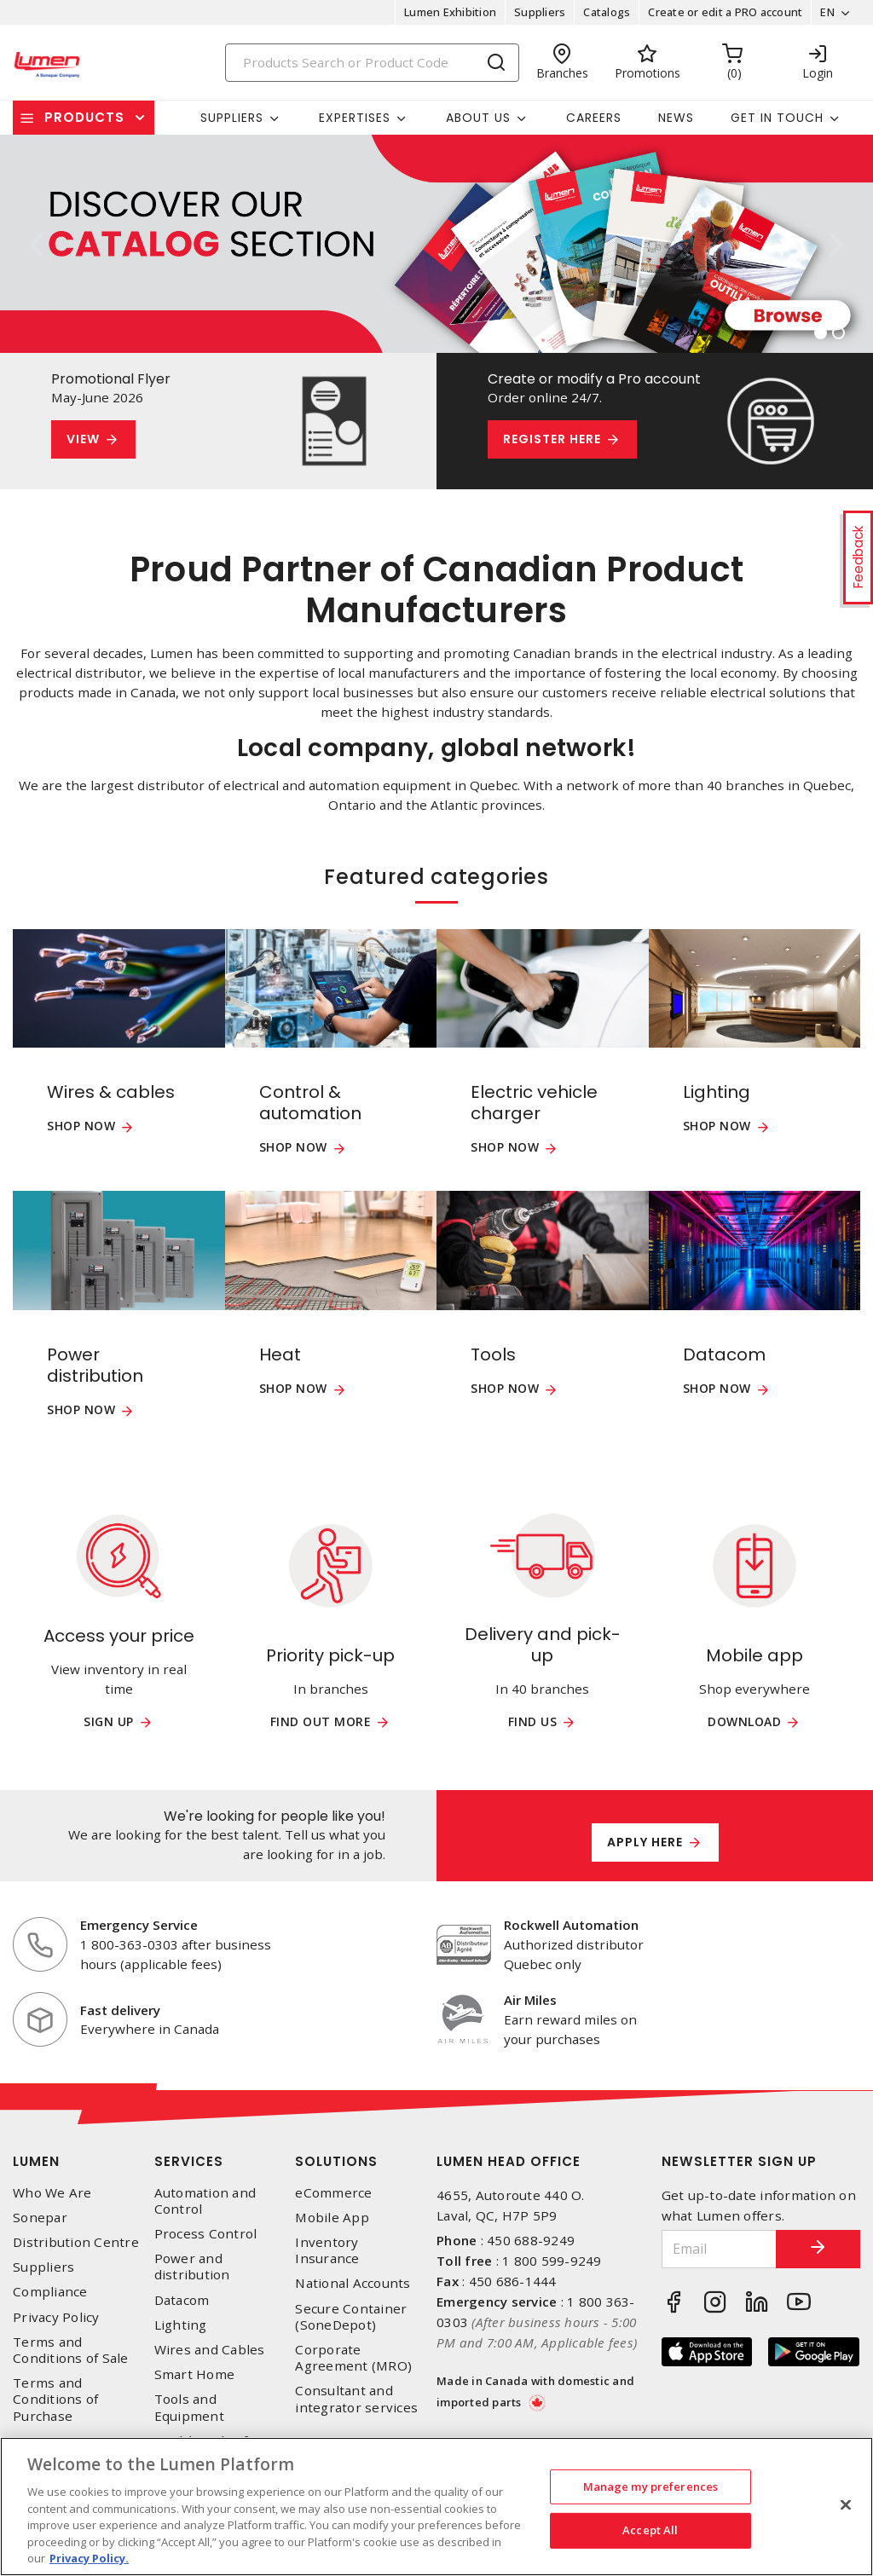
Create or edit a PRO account (725, 12)
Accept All (650, 2530)
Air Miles (530, 1999)
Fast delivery (120, 2010)
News (676, 117)
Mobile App (332, 2217)
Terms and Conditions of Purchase (55, 2399)
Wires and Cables (209, 2350)
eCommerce (333, 2193)
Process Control (205, 2234)
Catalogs (606, 12)
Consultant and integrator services (356, 2399)
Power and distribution (192, 2266)
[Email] (719, 2249)
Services (188, 2161)
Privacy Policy (56, 2317)
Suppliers (539, 12)
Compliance (50, 2292)
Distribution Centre (76, 2242)
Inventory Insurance (327, 2250)
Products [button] (84, 117)
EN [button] (827, 12)
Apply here (645, 1842)
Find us (533, 1722)
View (83, 439)
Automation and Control (205, 2201)
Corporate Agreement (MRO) (353, 2358)
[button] (36, 244)
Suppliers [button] (231, 117)
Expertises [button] (354, 117)
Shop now (81, 1126)
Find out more (321, 1722)
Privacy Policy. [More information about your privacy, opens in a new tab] (89, 2558)
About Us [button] (478, 117)
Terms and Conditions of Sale (71, 2350)
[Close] (845, 2504)
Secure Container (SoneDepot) (351, 2317)
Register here (552, 439)
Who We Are (52, 2193)
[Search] (372, 62)
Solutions (336, 2161)
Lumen (36, 2161)
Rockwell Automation (571, 1924)
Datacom (182, 2300)
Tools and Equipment (189, 2407)
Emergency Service (139, 1924)
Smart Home (194, 2374)
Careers (594, 117)
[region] (436, 2506)
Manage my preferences (651, 2486)
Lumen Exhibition (450, 12)
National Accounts (352, 2283)
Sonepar (40, 2217)
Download (744, 1722)
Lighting (180, 2325)
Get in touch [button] (777, 117)
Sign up (109, 1722)
